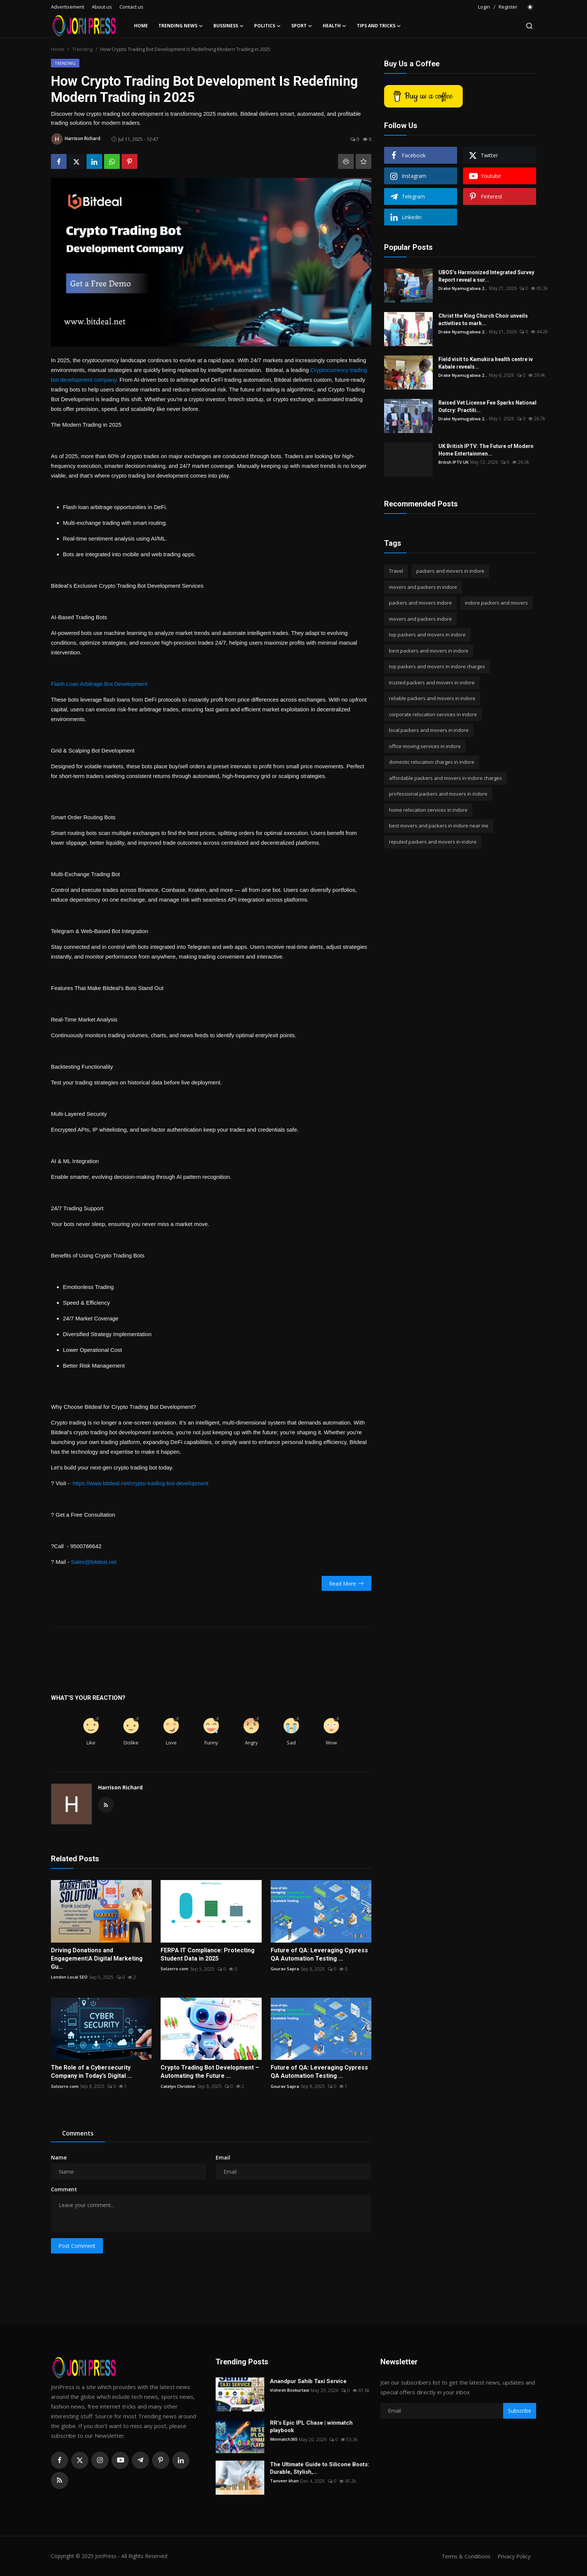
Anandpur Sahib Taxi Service (308, 2381)
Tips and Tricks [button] (379, 26)
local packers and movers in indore (429, 730)
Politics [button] (267, 26)
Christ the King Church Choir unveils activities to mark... (483, 319)
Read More (346, 1583)
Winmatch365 (284, 2439)
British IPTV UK (453, 462)
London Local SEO (70, 1977)
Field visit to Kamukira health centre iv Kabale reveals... (485, 363)
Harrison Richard (120, 1787)
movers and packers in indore (423, 587)
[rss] (59, 2480)
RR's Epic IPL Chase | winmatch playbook (311, 2426)
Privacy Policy (512, 2556)
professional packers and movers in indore (438, 793)
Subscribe (519, 2410)
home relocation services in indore (428, 809)
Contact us (131, 6)
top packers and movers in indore (427, 634)
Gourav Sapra (285, 1969)
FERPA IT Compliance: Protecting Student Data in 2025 (208, 1954)
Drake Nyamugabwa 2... (463, 288)
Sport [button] (301, 26)
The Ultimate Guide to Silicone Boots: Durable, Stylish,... (319, 2468)
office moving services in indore (425, 746)
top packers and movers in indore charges (437, 666)
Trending (82, 49)
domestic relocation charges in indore (431, 762)
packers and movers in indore (450, 570)
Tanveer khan (284, 2481)
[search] (529, 26)
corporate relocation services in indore (433, 714)
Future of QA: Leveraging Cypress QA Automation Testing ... (319, 1954)
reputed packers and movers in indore (433, 841)
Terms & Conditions (462, 2556)
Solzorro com (175, 1969)
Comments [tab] (78, 2133)
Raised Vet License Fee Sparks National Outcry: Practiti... (487, 406)
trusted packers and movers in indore (432, 682)
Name (59, 2157)
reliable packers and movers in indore (432, 698)
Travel (396, 570)
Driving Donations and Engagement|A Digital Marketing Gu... (97, 1958)
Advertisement (67, 6)
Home (141, 25)
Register (508, 6)
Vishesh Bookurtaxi (290, 2390)
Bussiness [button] (228, 26)
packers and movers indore (420, 602)
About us (102, 6)
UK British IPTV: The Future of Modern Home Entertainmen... (485, 450)
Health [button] (334, 26)
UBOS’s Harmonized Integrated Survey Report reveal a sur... (486, 276)
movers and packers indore (420, 618)
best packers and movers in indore (428, 650)
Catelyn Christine (178, 2086)
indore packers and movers (496, 602)
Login (484, 6)
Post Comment (76, 2245)
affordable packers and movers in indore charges (445, 778)
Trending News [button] (180, 26)
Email (223, 2157)
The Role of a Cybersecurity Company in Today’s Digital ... (91, 2071)
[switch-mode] (530, 7)
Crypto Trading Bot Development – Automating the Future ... (210, 2071)
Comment (64, 2189)
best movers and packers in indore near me (439, 825)
